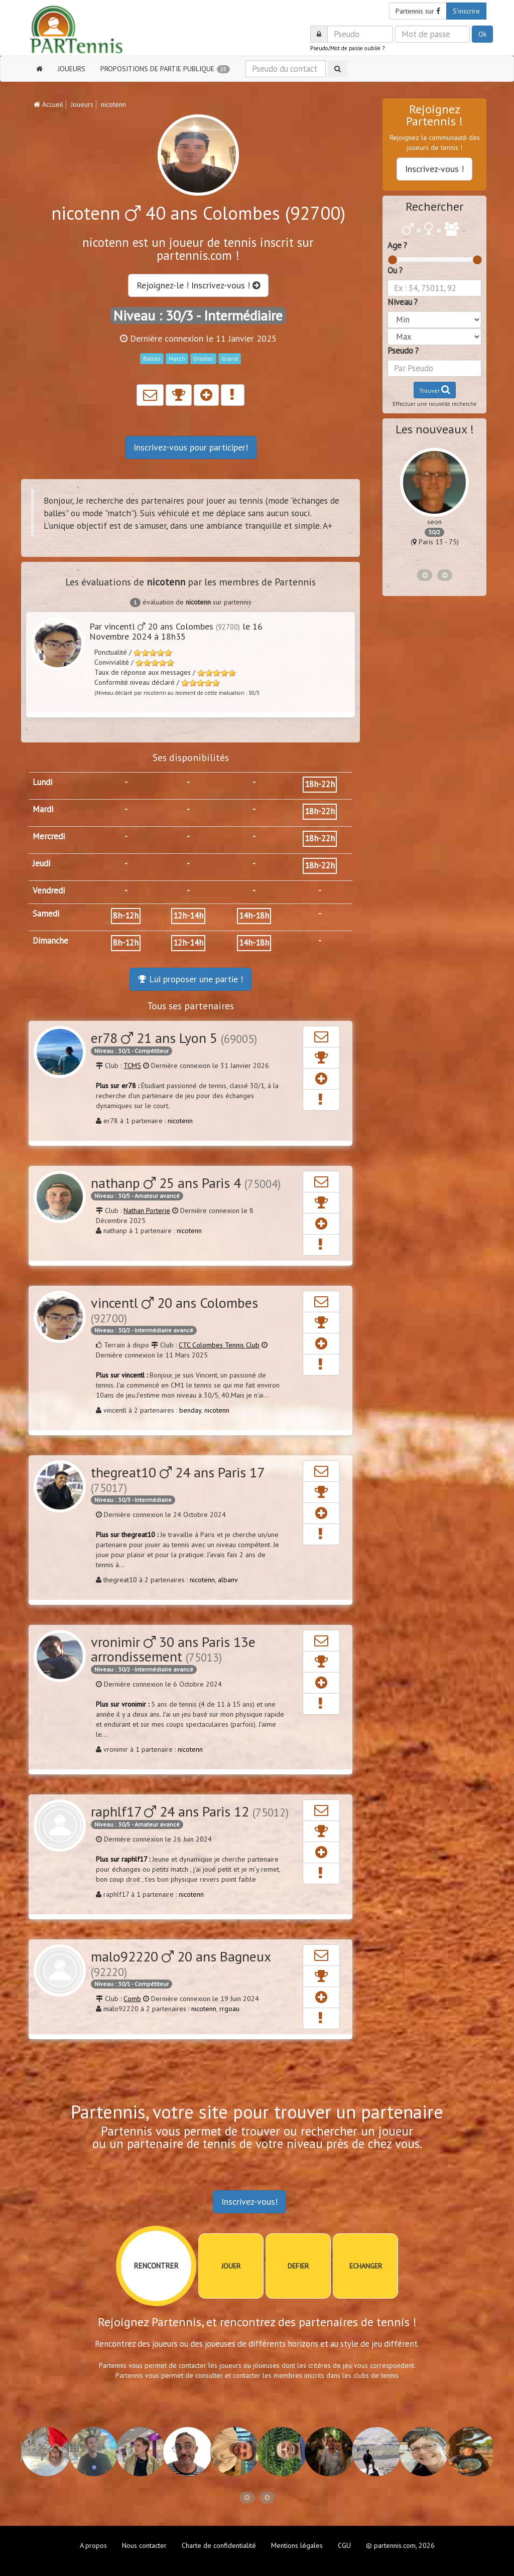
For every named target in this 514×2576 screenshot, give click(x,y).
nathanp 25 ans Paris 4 (186, 1182)
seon (434, 521)
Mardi (43, 809)
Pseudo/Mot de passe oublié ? (347, 48)
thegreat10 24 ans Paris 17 (177, 1479)
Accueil (48, 104)
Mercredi (49, 836)
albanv (228, 1579)
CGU (344, 2545)
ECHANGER (365, 2265)
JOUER (230, 2265)
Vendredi (49, 890)
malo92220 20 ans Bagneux (181, 1963)
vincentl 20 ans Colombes (174, 1309)
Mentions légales (297, 2545)
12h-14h (188, 915)
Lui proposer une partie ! (190, 979)
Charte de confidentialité (219, 2545)
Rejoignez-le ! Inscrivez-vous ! (198, 285)
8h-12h (126, 915)
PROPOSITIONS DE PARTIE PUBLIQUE (165, 68)
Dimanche (50, 940)
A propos (93, 2545)
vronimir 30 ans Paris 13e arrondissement (173, 1648)
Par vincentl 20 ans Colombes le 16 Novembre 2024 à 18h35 (176, 631)
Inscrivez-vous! (249, 2201)
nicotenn (180, 1120)
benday (190, 1410)
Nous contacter (144, 2545)
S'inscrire (466, 11)
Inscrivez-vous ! (434, 169)
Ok (482, 34)
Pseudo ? (403, 350)
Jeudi (41, 863)
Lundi (42, 782)
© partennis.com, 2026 (400, 2545)
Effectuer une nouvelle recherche (435, 403)
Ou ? (395, 270)
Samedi (46, 913)
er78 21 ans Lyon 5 (174, 1037)
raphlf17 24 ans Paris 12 (190, 1811)
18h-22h (320, 784)
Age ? (397, 245)
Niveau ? (403, 302)
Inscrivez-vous (191, 447)
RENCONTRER (156, 2265)
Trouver (434, 389)
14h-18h (254, 915)
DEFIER (298, 2265)
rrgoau (229, 2008)
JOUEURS (71, 68)
